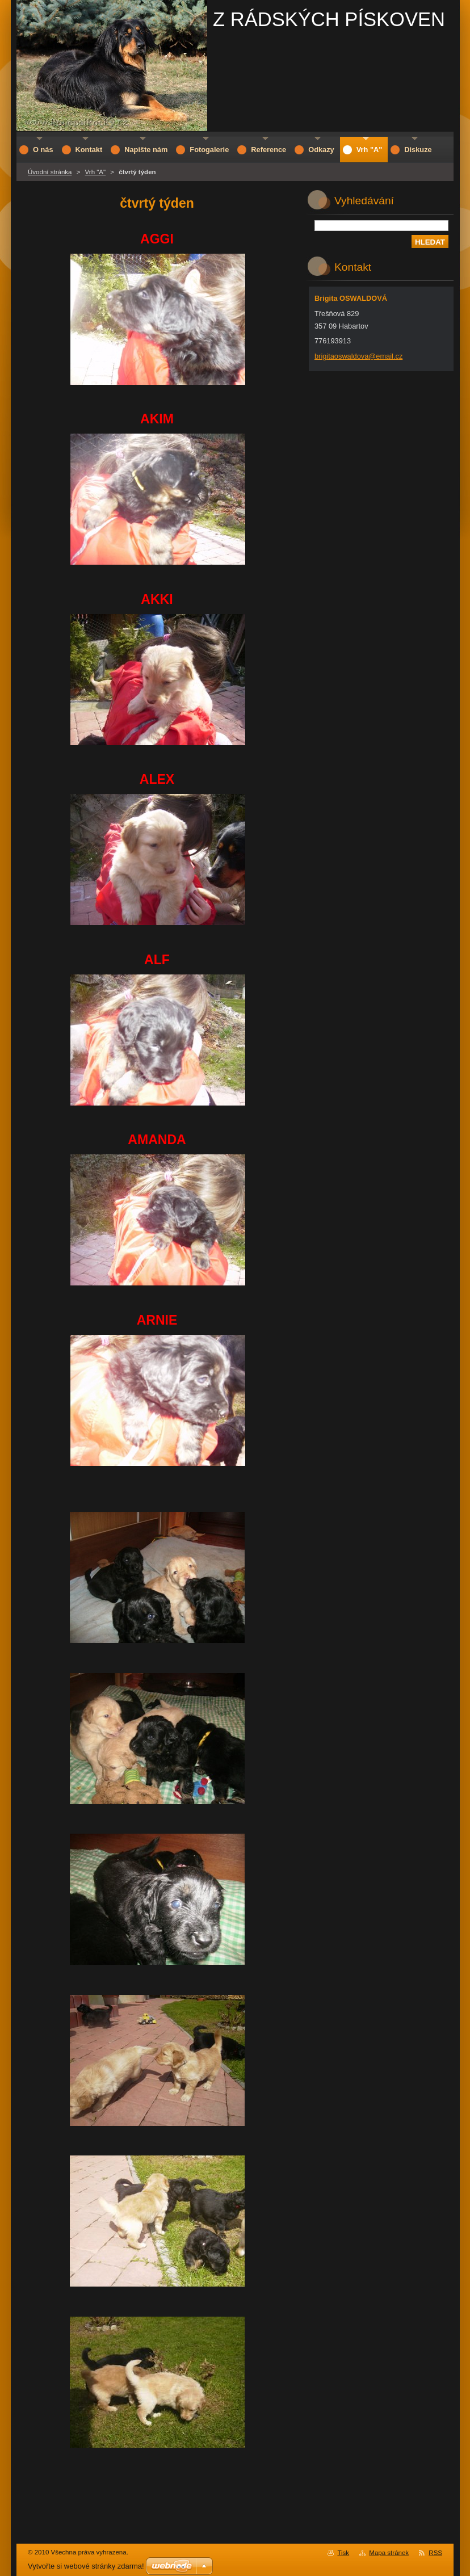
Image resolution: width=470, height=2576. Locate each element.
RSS (435, 2552)
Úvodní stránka (50, 172)
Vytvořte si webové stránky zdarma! (86, 2566)
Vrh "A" (95, 172)
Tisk (343, 2552)
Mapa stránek (389, 2552)
